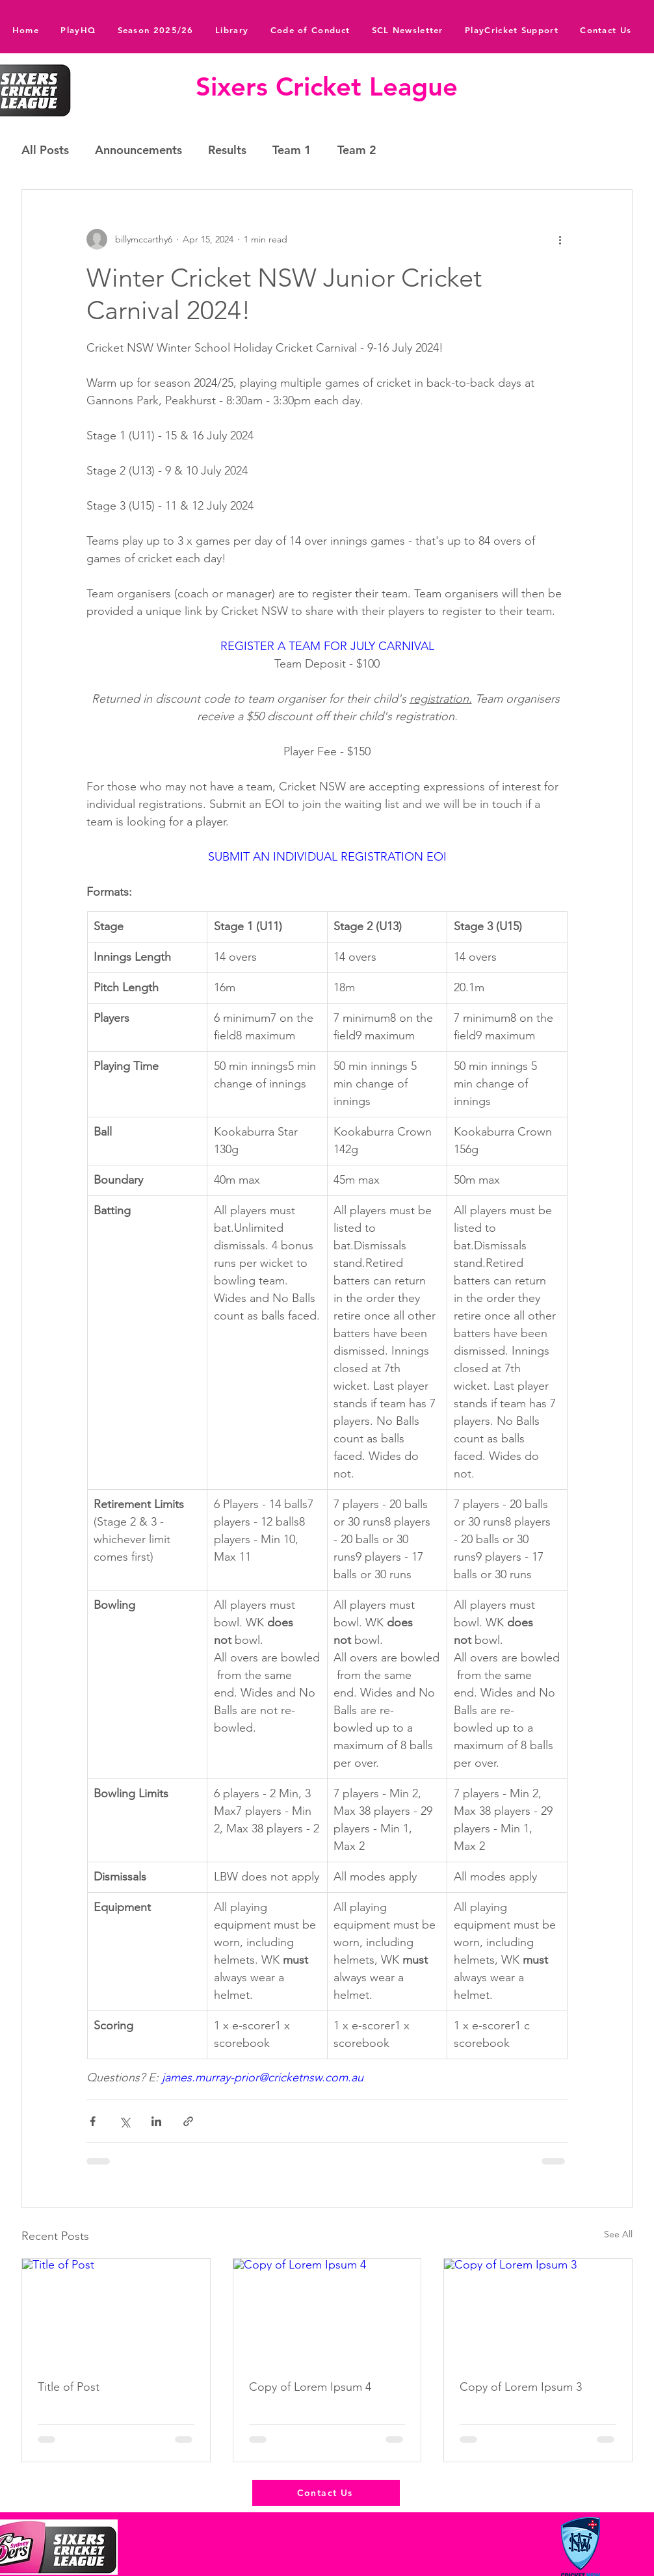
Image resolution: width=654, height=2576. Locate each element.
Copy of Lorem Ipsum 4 (310, 2387)
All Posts (45, 149)
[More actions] (560, 239)
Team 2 (356, 149)
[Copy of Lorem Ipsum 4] (327, 2311)
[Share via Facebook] (92, 2121)
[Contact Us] (326, 2493)
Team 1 (291, 149)
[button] (231, 30)
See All (618, 2234)
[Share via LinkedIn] (156, 2121)
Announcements (138, 149)
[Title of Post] (116, 2311)
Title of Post (68, 2387)
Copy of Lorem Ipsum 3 (521, 2387)
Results (227, 149)
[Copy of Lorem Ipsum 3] (538, 2311)
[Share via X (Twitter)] (124, 2121)
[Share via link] (188, 2121)
